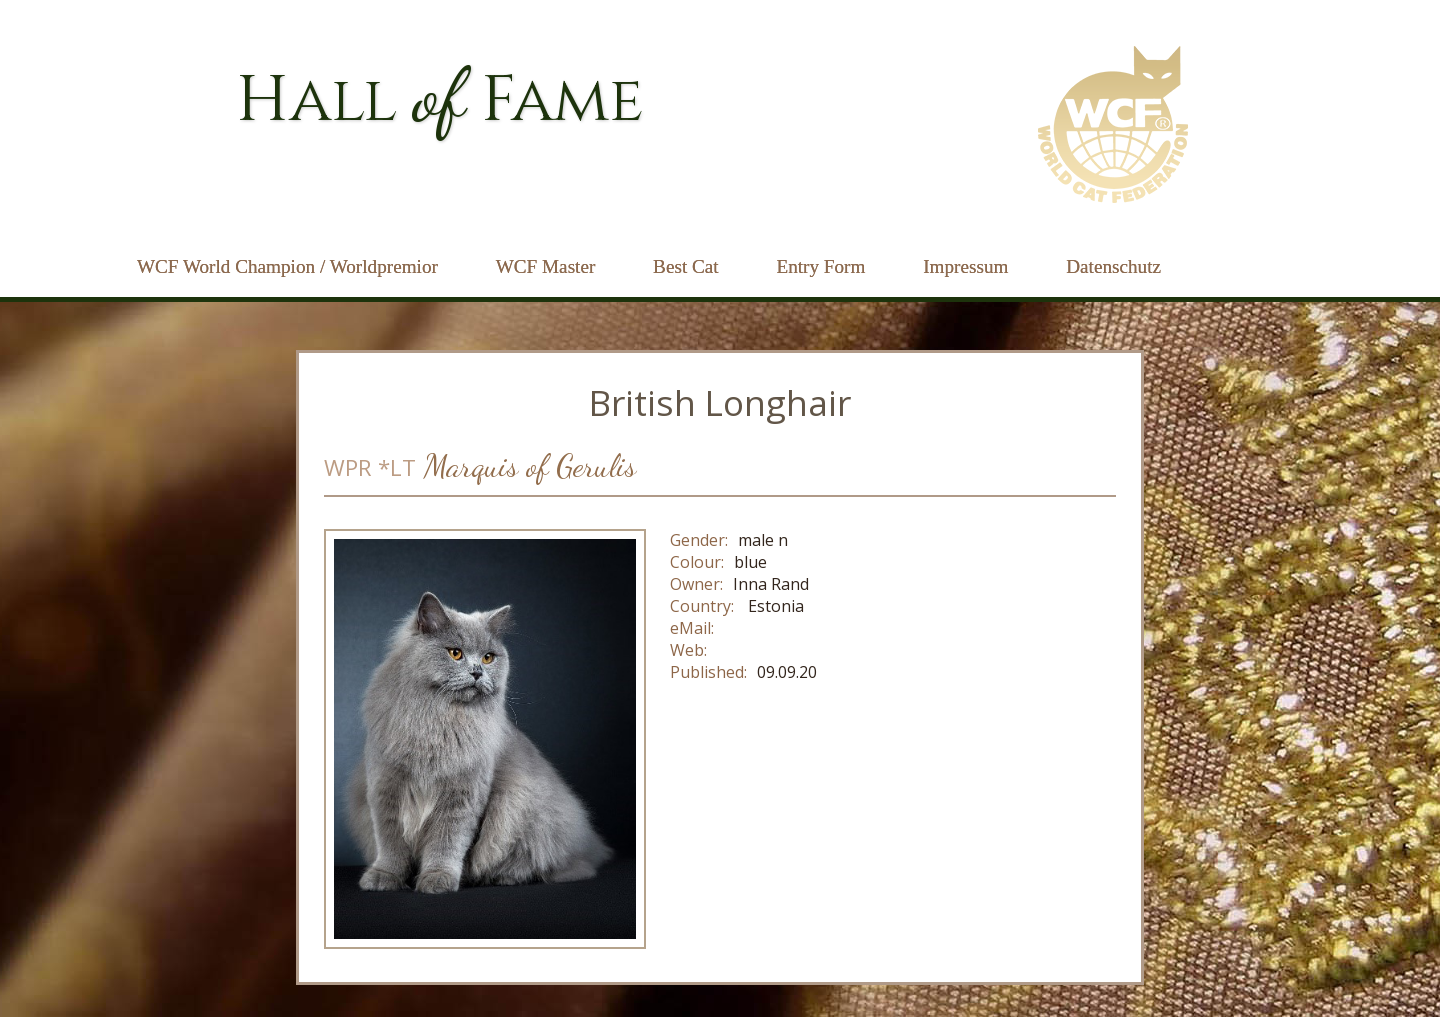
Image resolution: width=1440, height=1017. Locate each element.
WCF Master (546, 266)
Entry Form (820, 266)
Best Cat (686, 266)
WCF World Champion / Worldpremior (287, 266)
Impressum (965, 266)
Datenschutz (1113, 266)
